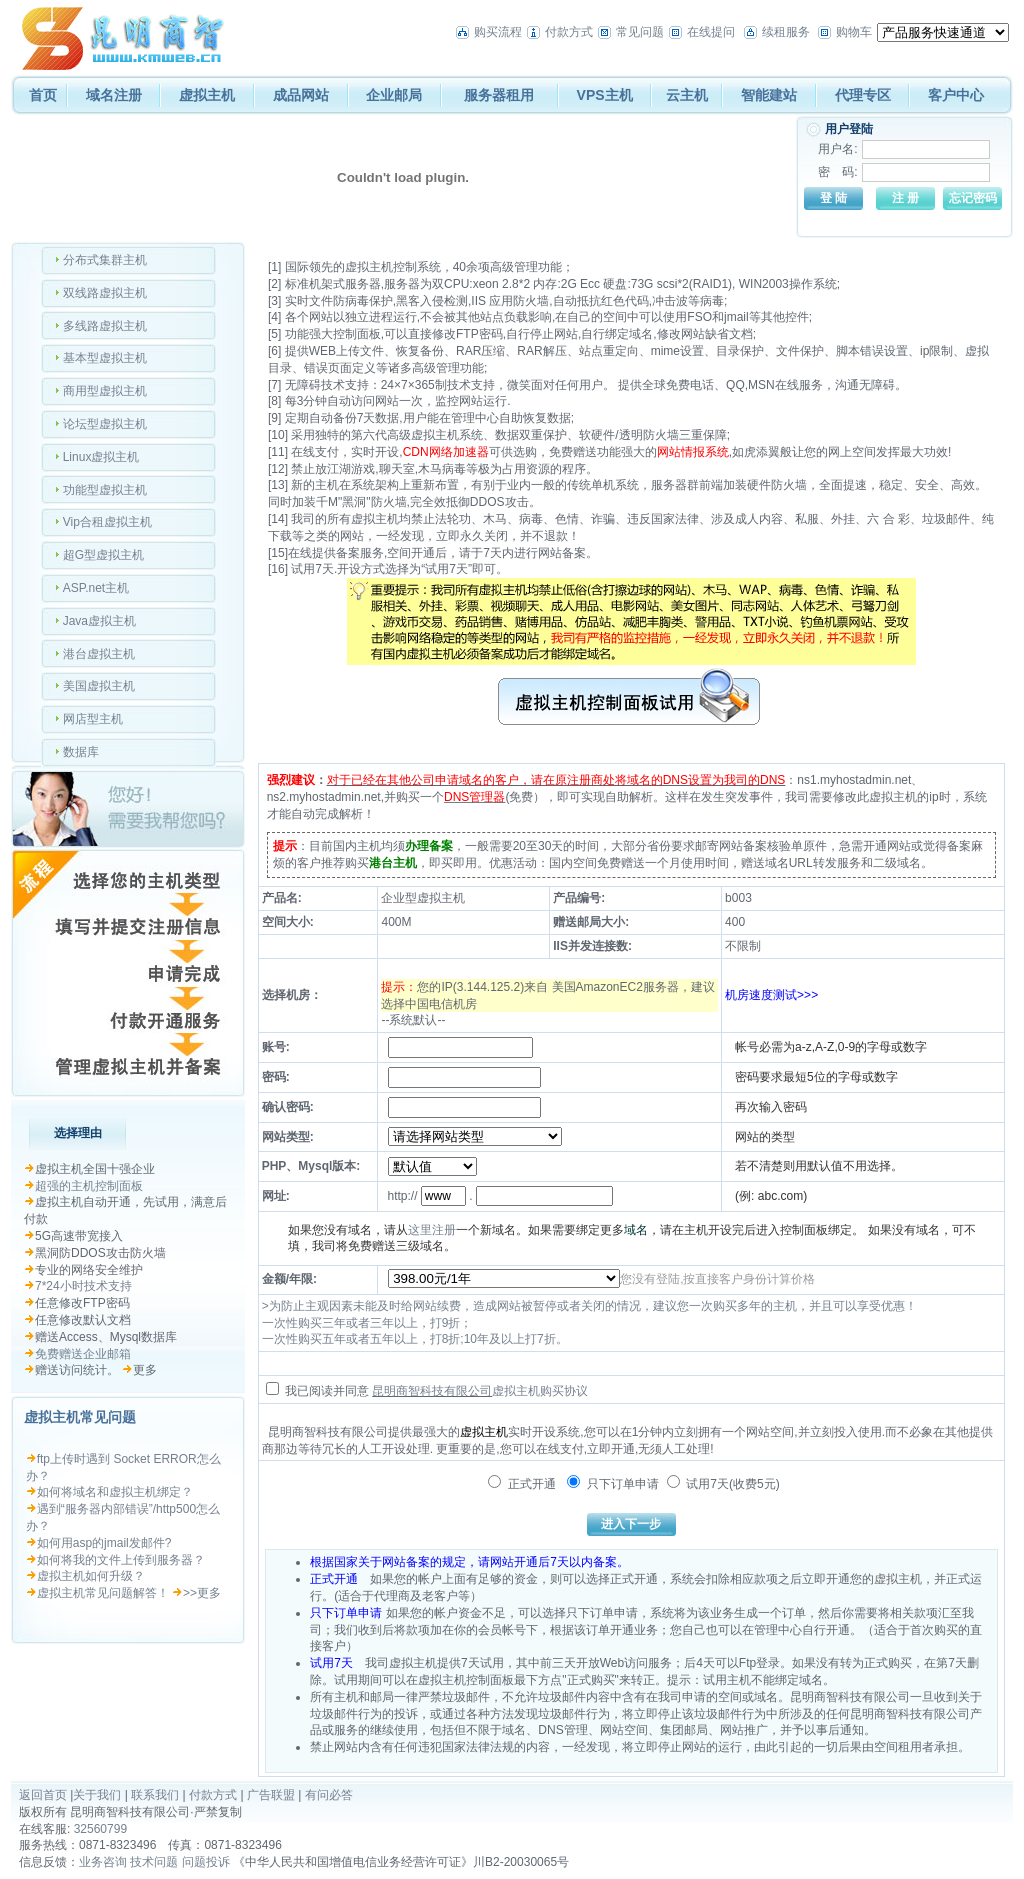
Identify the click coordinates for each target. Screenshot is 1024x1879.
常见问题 (640, 32)
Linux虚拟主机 (101, 457)
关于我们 (97, 1795)
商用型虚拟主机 (105, 391)
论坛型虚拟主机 (105, 424)
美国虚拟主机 (99, 686)
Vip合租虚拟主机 (107, 522)
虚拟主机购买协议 (540, 1391)
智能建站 (769, 95)
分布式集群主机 (105, 260)
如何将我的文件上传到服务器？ (121, 1560)
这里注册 (432, 1230)
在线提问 (711, 32)
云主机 (687, 95)
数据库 (81, 752)
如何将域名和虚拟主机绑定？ (115, 1492)
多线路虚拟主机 (105, 326)
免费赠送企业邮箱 (83, 1354)
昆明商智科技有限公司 (432, 1391)
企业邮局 (394, 95)
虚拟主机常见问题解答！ (103, 1593)
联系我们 (155, 1795)
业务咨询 (103, 1862)
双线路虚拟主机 (105, 293)
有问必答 (329, 1795)
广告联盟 (271, 1795)
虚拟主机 (207, 95)
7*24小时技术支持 (83, 1286)
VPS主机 (605, 95)
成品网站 (301, 95)
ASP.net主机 (96, 588)
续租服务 (786, 32)
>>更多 (202, 1593)
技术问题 (154, 1862)
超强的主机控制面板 (89, 1186)
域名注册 (114, 95)
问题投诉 (206, 1862)
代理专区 (863, 95)
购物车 (854, 32)
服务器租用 (499, 95)
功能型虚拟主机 (105, 490)
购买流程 (498, 32)
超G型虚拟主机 (103, 555)
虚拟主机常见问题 (80, 1417)
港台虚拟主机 (99, 654)
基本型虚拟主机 (105, 358)
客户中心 (956, 95)
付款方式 (569, 32)
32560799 (100, 1829)
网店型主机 (93, 719)
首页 (43, 95)
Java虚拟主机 (99, 621)
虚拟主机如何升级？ (91, 1576)
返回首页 (43, 1795)
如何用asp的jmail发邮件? (104, 1543)
